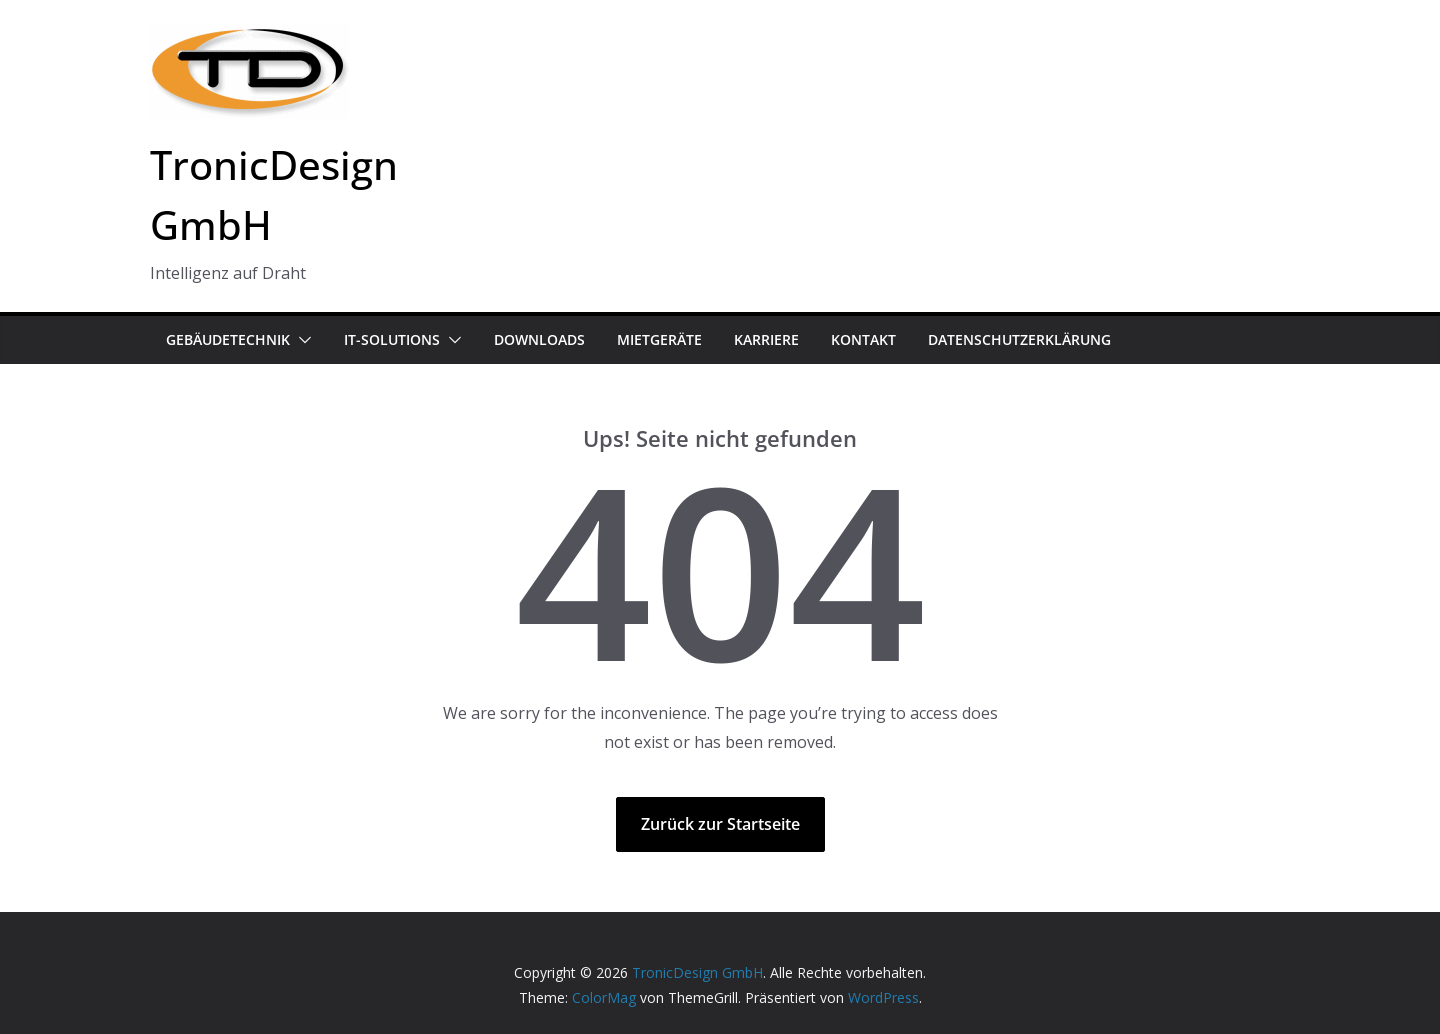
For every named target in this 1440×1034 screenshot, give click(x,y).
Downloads (539, 339)
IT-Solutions (392, 339)
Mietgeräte (659, 339)
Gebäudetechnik (228, 339)
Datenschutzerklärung (1019, 339)
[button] (301, 340)
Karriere (766, 339)
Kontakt (863, 339)
